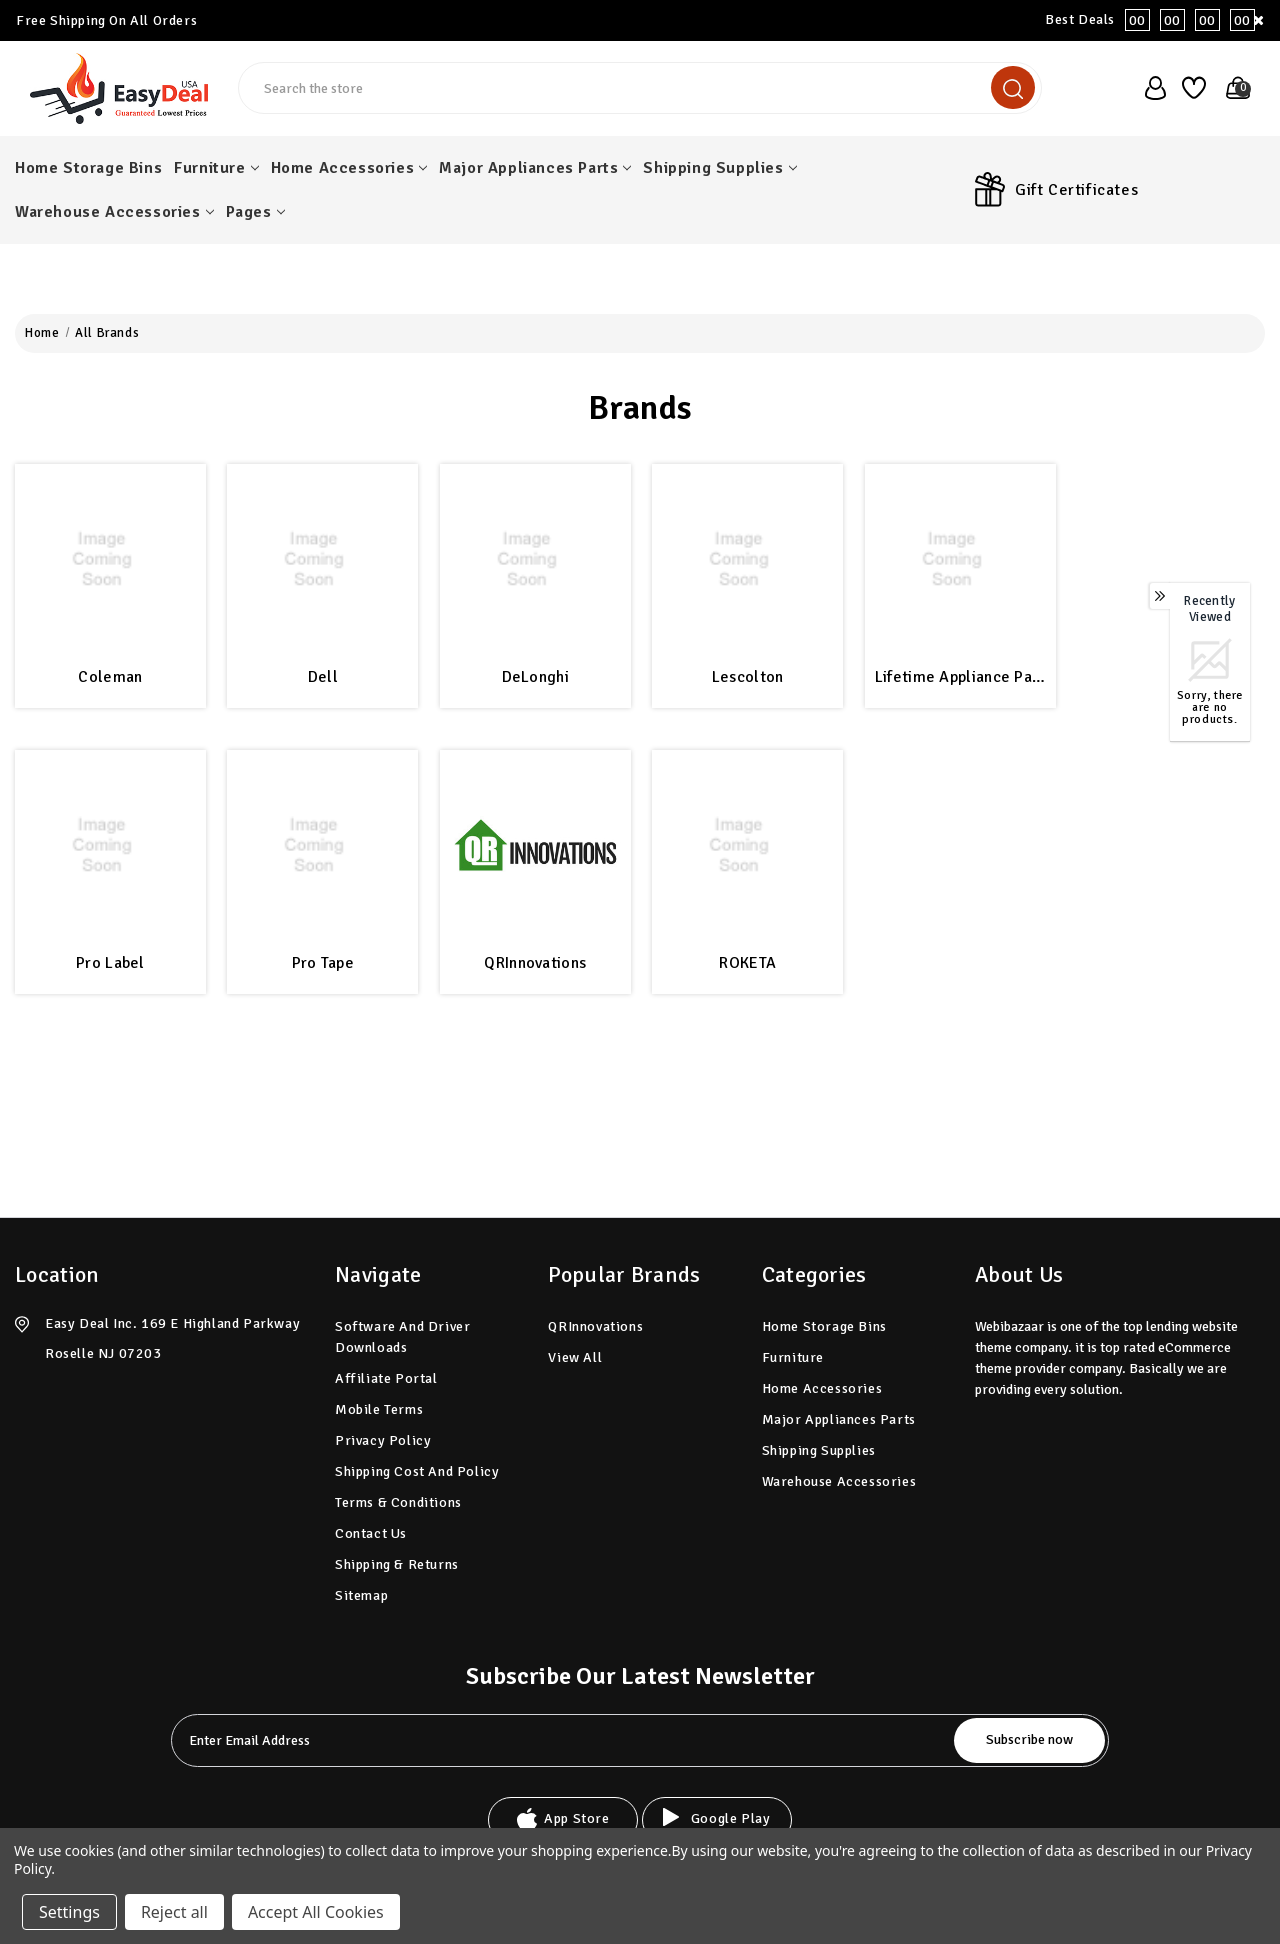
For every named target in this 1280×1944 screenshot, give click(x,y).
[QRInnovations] (535, 845)
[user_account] (1149, 88)
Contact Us (371, 1533)
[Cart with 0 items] (1232, 88)
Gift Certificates (1076, 190)
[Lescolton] (747, 559)
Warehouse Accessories (114, 212)
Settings (69, 1912)
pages (255, 212)
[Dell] (322, 559)
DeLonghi (535, 677)
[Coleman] (110, 559)
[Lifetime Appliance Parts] (960, 559)
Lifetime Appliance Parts (960, 677)
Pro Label (110, 963)
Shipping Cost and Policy (417, 1471)
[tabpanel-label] (564, 1740)
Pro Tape (323, 963)
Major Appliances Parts (535, 168)
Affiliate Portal (386, 1378)
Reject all (174, 1912)
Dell (323, 677)
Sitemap (361, 1595)
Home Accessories (349, 168)
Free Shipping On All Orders (106, 20)
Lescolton (748, 677)
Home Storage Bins (88, 168)
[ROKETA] (747, 845)
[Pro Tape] (322, 845)
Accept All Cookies (316, 1912)
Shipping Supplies (719, 168)
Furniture (216, 168)
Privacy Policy (383, 1440)
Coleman (110, 677)
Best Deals (1155, 20)
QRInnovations (535, 963)
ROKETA (747, 963)
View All (575, 1357)
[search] (1013, 87)
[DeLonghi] (535, 559)
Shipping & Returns (397, 1564)
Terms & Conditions (398, 1502)
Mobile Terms (379, 1409)
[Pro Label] (110, 845)
